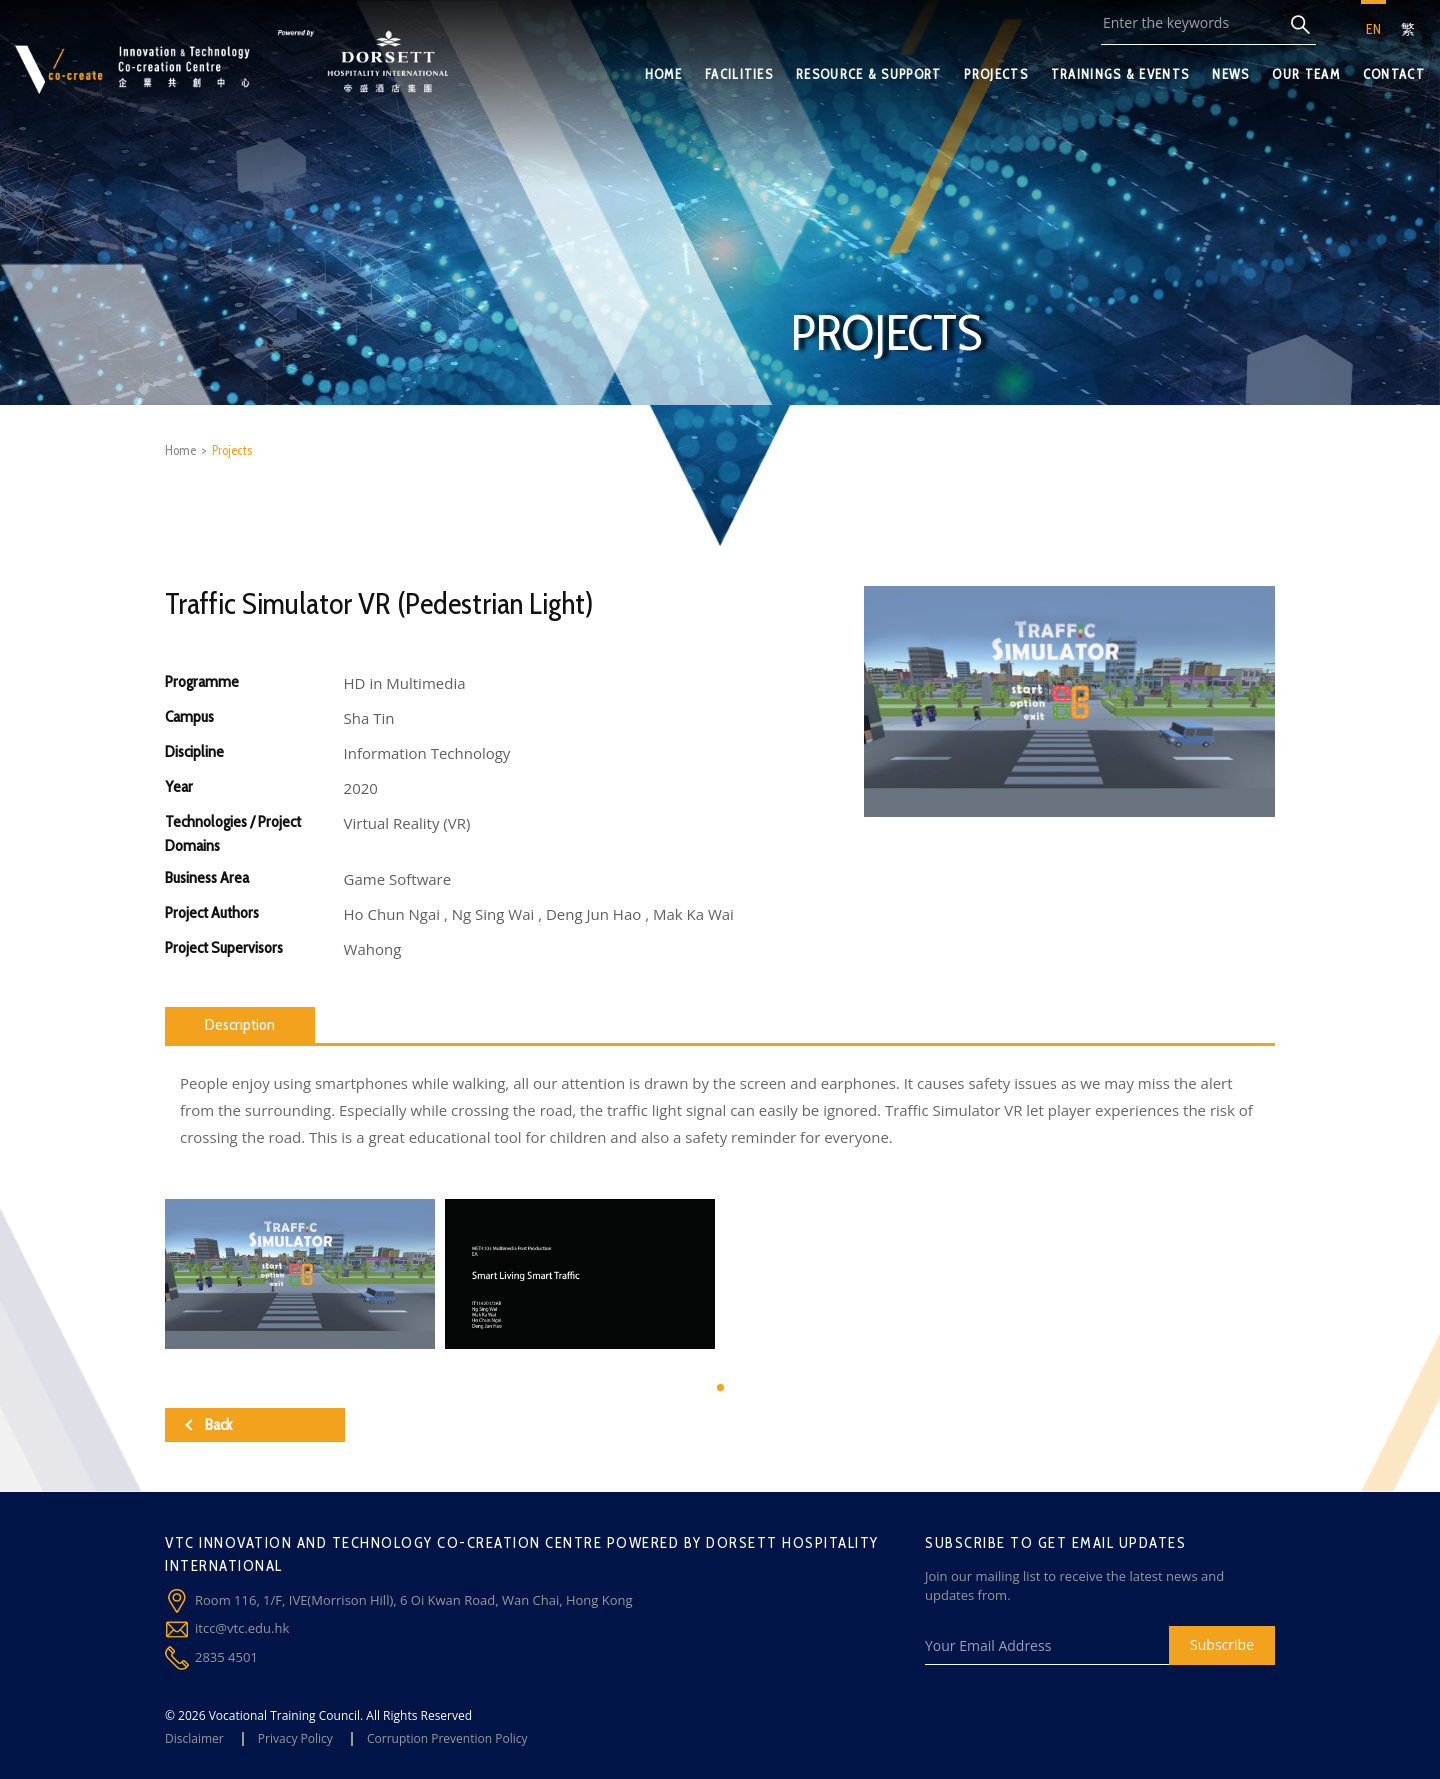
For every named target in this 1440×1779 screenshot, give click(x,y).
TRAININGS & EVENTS (1120, 74)
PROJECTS (995, 74)
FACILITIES (739, 74)
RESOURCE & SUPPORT (868, 74)
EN (1373, 29)
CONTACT (1394, 74)
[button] (720, 1387)
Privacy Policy (295, 1738)
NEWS (1230, 74)
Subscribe (1222, 1644)
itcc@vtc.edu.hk (242, 1628)
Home (180, 450)
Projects (232, 450)
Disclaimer (194, 1738)
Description (240, 1024)
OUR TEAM (1305, 74)
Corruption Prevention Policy (447, 1738)
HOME (663, 74)
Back (208, 1424)
